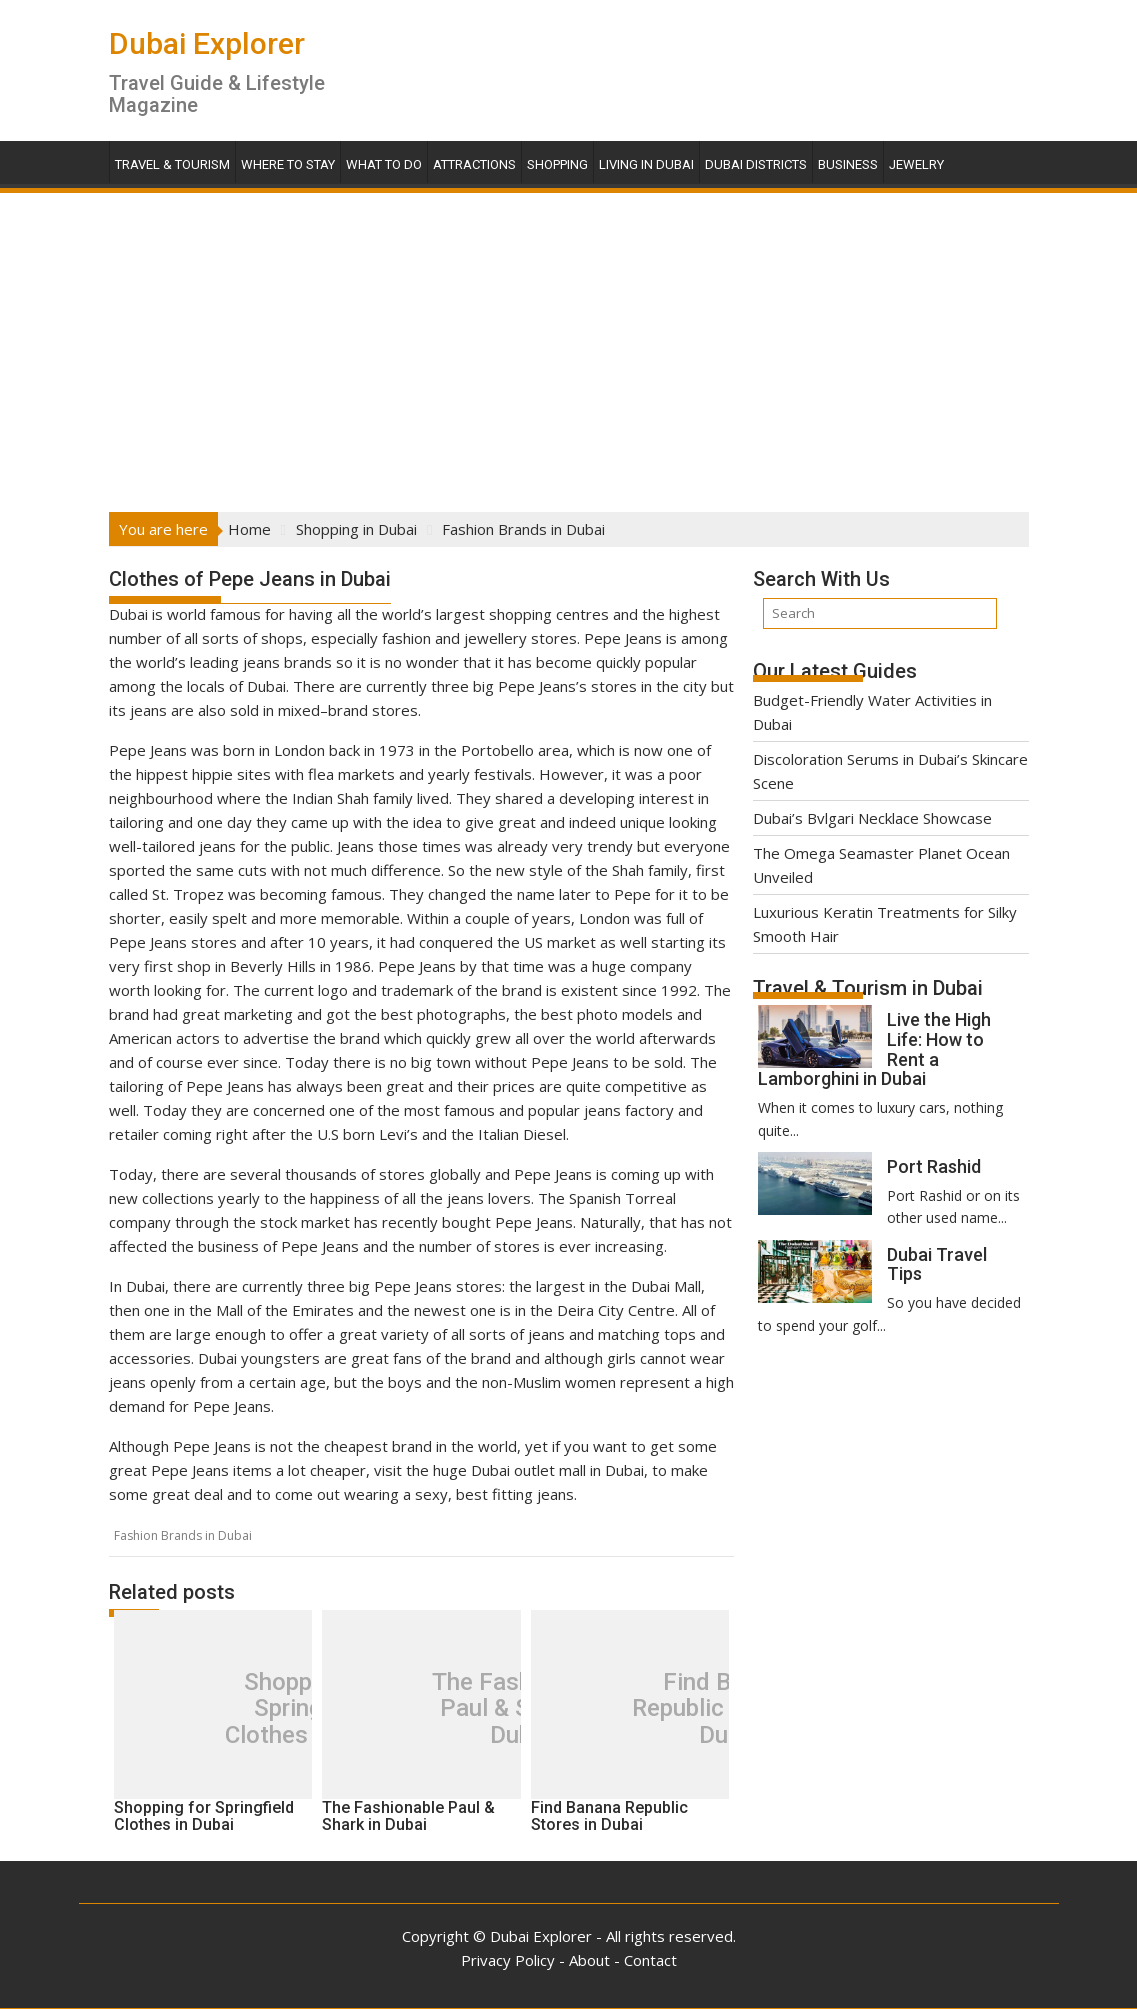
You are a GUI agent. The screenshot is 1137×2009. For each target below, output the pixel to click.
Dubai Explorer (207, 43)
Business (848, 164)
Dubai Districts (756, 164)
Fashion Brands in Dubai (183, 1535)
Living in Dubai (646, 164)
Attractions (474, 164)
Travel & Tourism (172, 164)
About (589, 1960)
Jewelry (916, 164)
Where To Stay (288, 164)
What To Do (384, 164)
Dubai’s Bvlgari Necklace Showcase (872, 818)
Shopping (557, 164)
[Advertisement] (568, 346)
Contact (650, 1960)
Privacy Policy (508, 1960)
